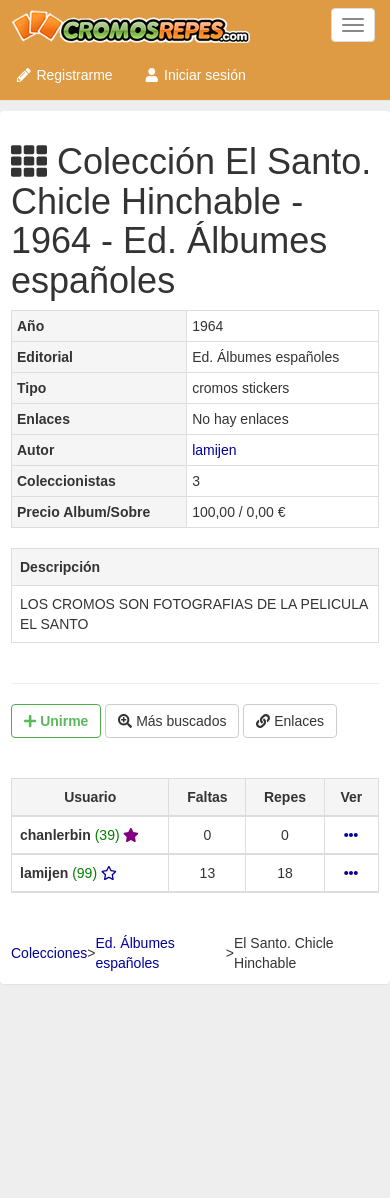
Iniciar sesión (194, 75)
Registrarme (64, 75)
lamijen (214, 450)
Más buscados (172, 721)
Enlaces (290, 721)
